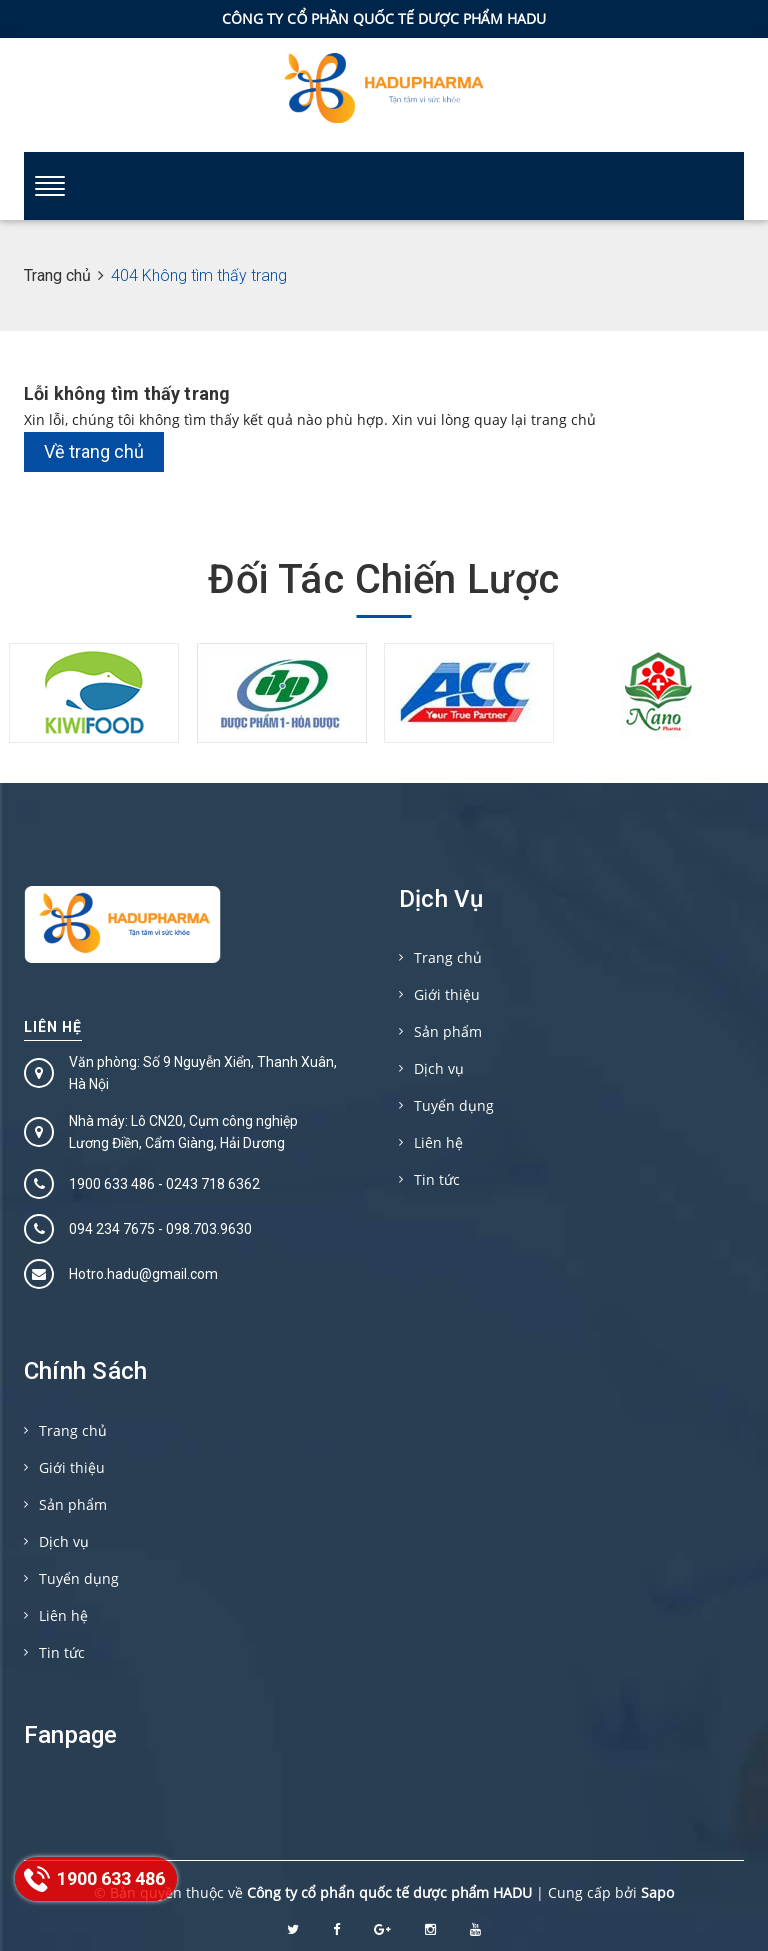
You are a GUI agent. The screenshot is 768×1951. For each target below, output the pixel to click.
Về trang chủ (94, 451)
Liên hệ (53, 1027)
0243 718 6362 (213, 1184)
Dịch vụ (439, 1068)
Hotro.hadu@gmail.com (143, 1274)
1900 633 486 (112, 1184)
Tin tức (437, 1179)
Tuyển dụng (454, 1105)
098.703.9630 (209, 1229)
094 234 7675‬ (112, 1229)
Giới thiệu (447, 994)
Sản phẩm (448, 1031)
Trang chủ (448, 957)
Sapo (657, 1892)
